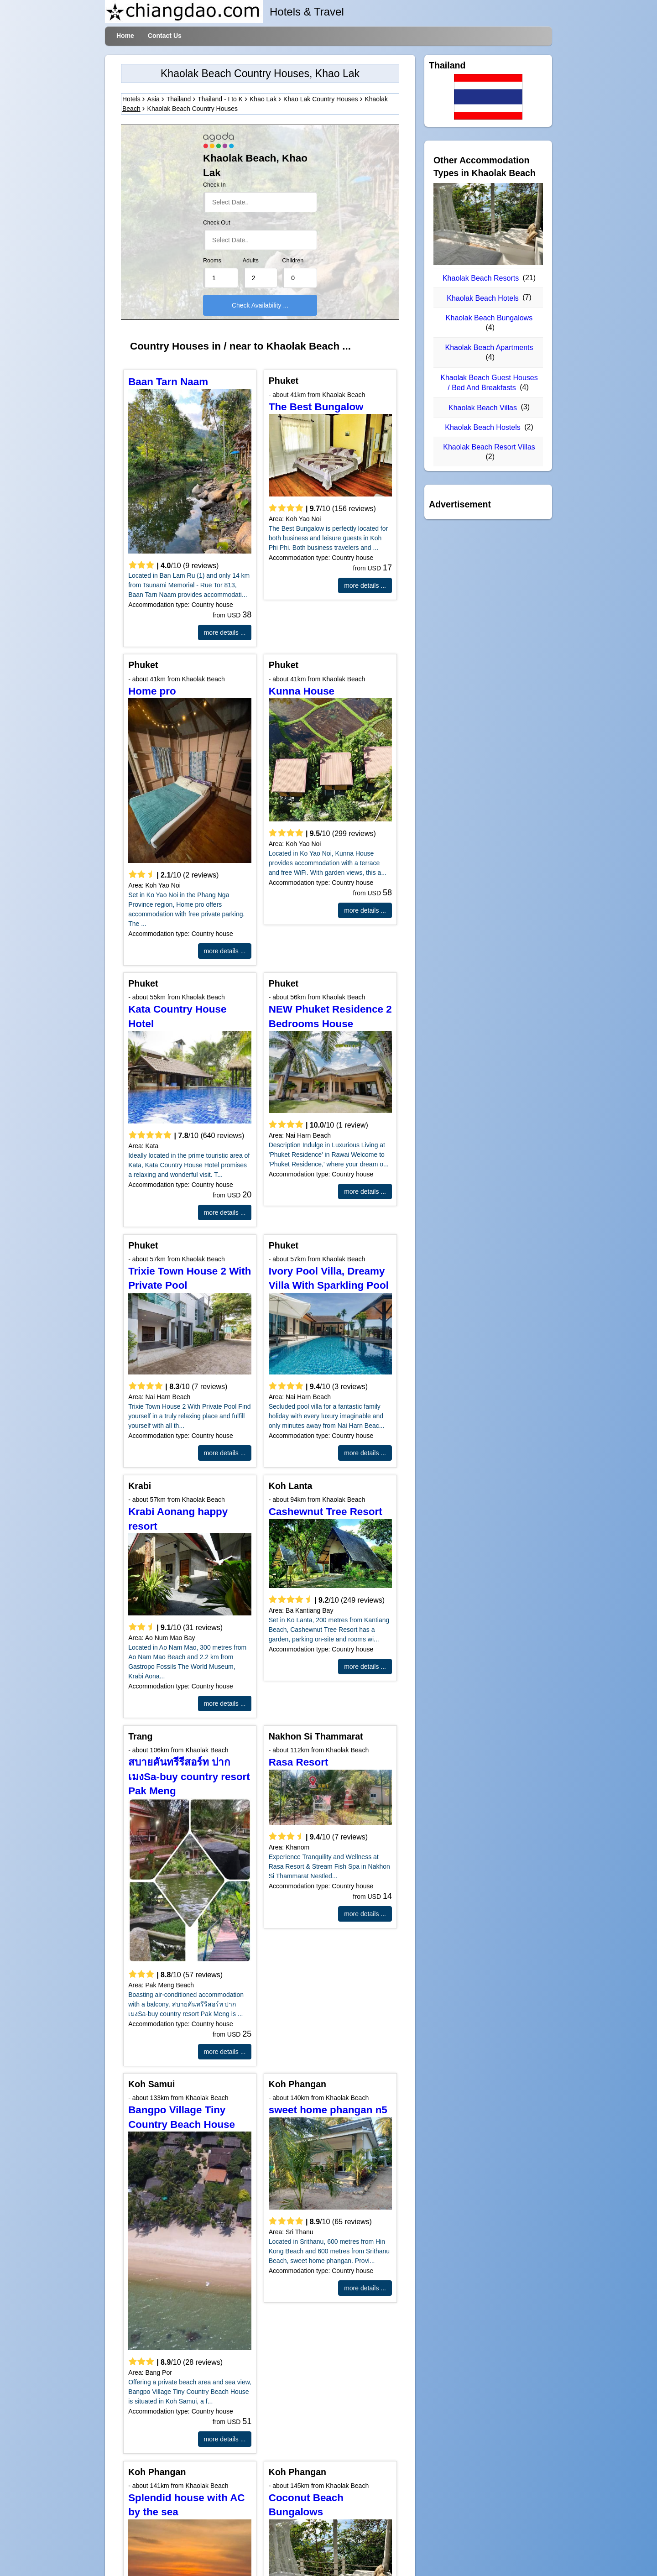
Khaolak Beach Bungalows (489, 318)
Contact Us (165, 35)
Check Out (216, 222)
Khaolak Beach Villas (482, 408)
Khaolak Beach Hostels (482, 427)
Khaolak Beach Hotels (482, 298)
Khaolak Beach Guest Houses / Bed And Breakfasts (488, 383)
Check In (214, 185)
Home (125, 35)
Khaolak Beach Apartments (489, 347)
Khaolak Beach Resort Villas (489, 447)
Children (292, 260)
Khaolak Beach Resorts (481, 278)
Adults (251, 260)
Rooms (212, 260)
